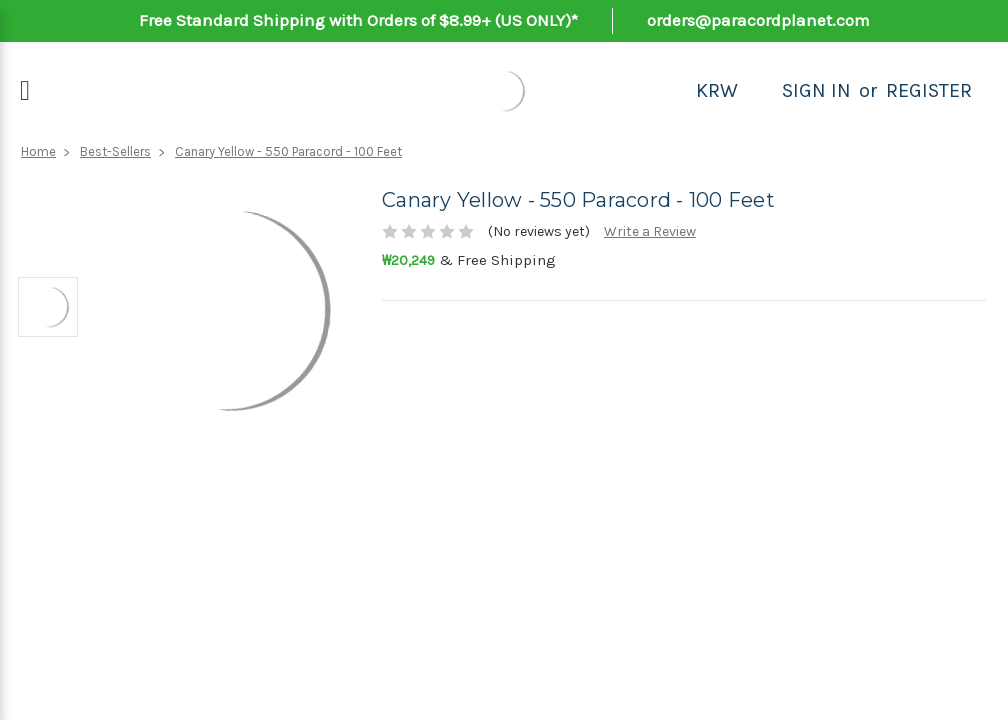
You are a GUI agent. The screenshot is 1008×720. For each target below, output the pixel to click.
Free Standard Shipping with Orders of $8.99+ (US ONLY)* (358, 20)
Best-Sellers (115, 151)
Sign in (816, 90)
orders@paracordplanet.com (758, 20)
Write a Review (650, 231)
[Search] (760, 91)
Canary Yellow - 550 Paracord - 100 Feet (288, 151)
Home (38, 151)
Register (929, 90)
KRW (717, 90)
